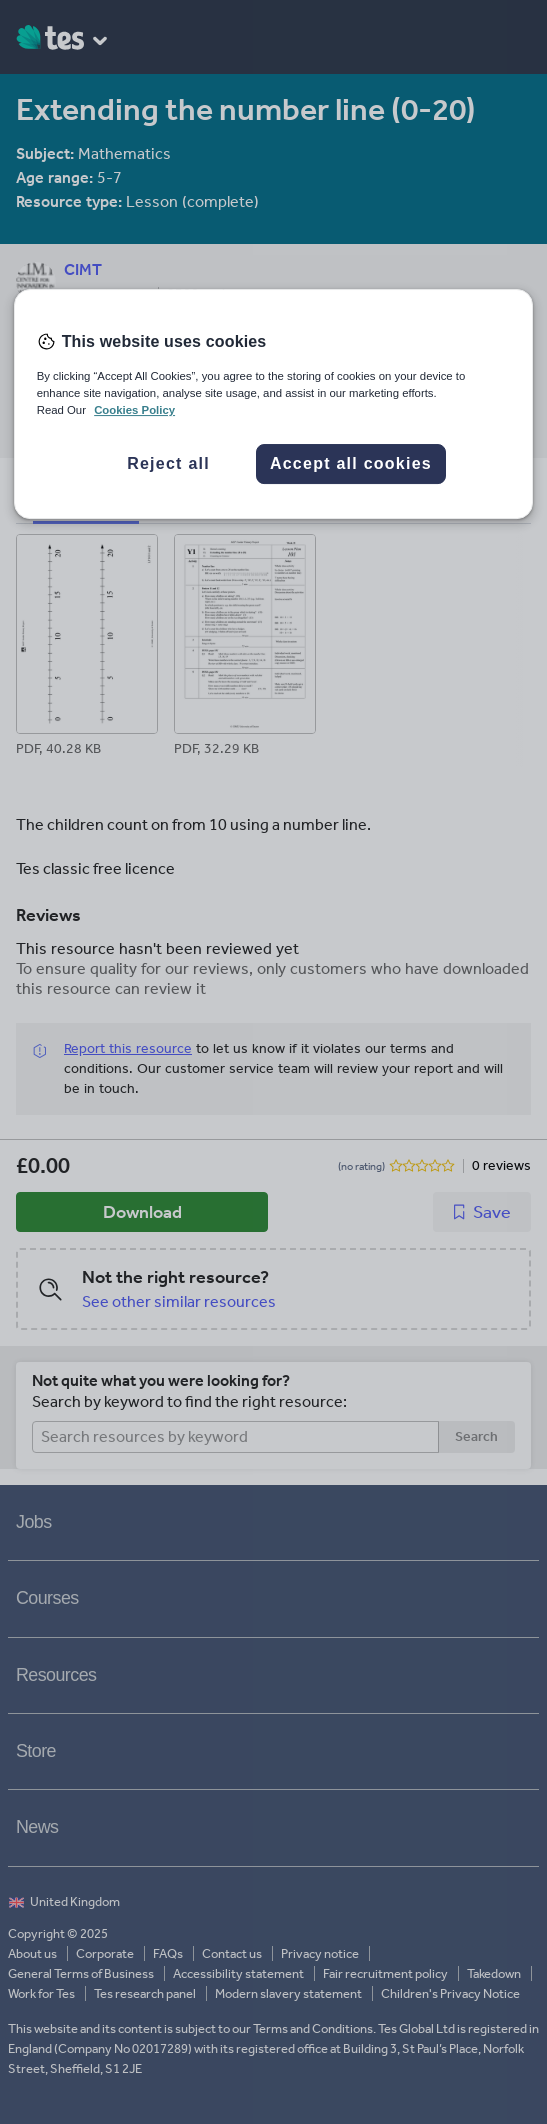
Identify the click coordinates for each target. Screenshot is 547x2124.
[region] (274, 404)
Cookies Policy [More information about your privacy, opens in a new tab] (134, 410)
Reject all (168, 463)
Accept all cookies (351, 463)
